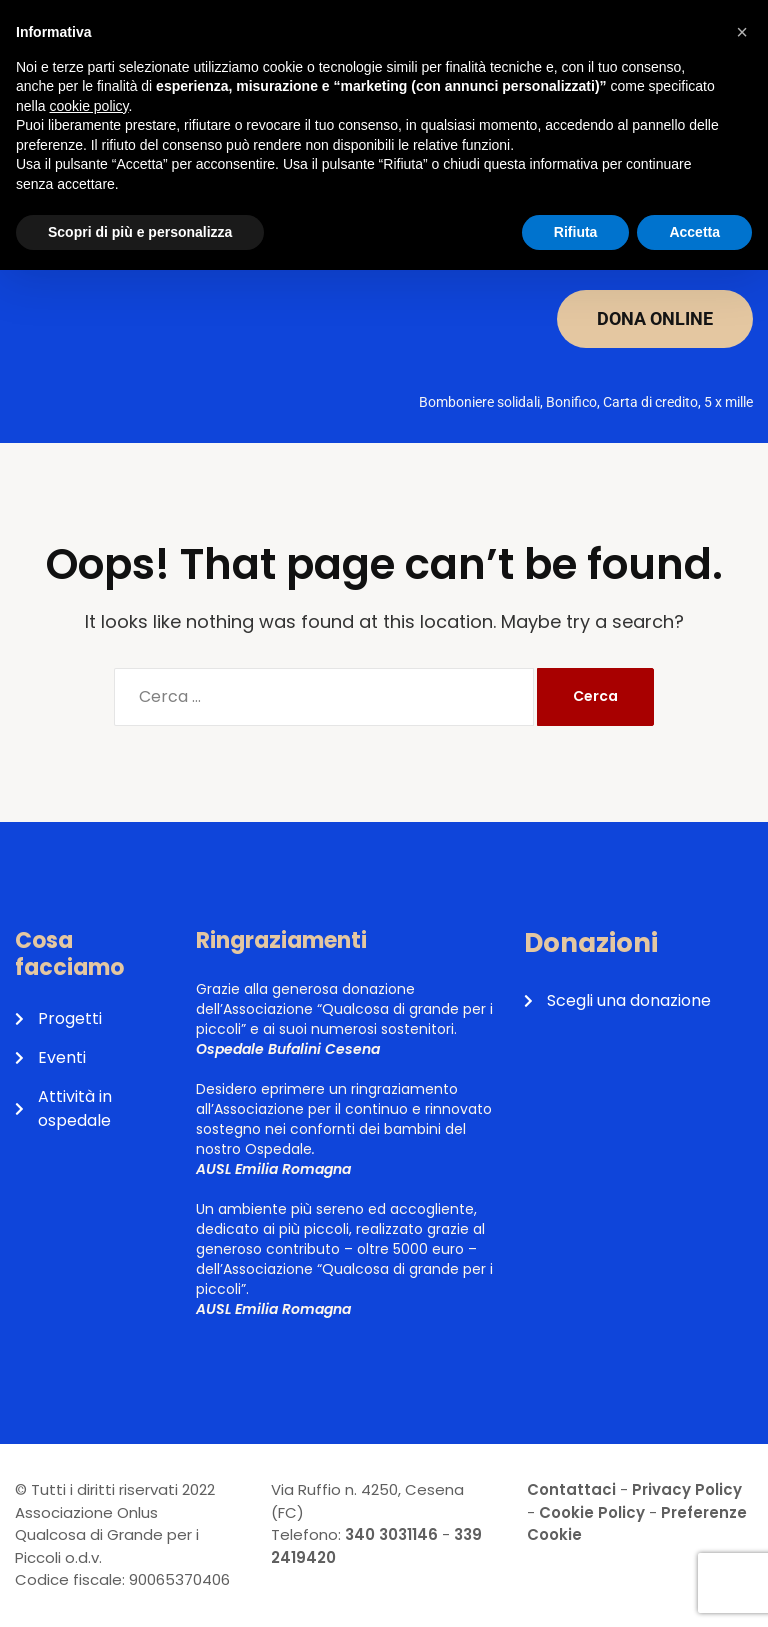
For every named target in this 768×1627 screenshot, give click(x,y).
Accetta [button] (694, 232)
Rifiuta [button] (576, 232)
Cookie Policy (592, 1512)
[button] (742, 32)
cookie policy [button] (88, 106)
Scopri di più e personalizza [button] (140, 232)
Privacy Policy (687, 1489)
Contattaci (571, 1489)
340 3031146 (391, 1534)
